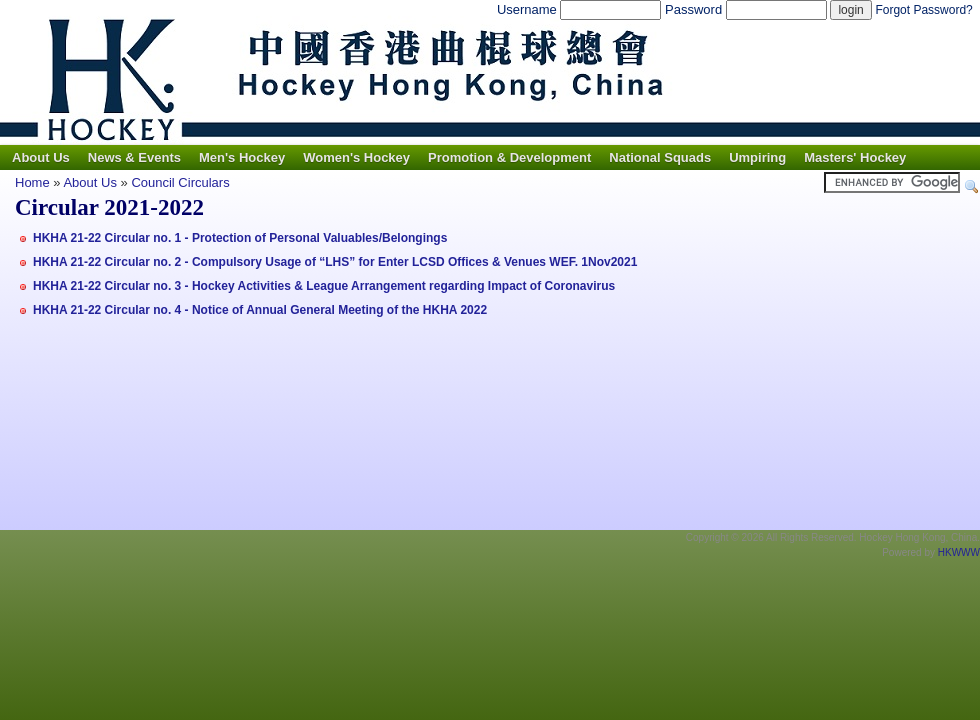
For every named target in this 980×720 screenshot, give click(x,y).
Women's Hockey (356, 157)
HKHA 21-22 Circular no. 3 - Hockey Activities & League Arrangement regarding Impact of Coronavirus (324, 286)
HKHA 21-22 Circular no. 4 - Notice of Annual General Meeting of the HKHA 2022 (260, 310)
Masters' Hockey (855, 157)
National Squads (660, 157)
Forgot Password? (923, 10)
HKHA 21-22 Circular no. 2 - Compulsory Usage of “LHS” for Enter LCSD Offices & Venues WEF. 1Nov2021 (335, 262)
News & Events (134, 157)
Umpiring (757, 157)
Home (32, 182)
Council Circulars (180, 182)
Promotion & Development (509, 157)
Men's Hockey (242, 157)
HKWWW (959, 552)
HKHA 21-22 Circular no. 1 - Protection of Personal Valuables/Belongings (240, 238)
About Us (41, 157)
